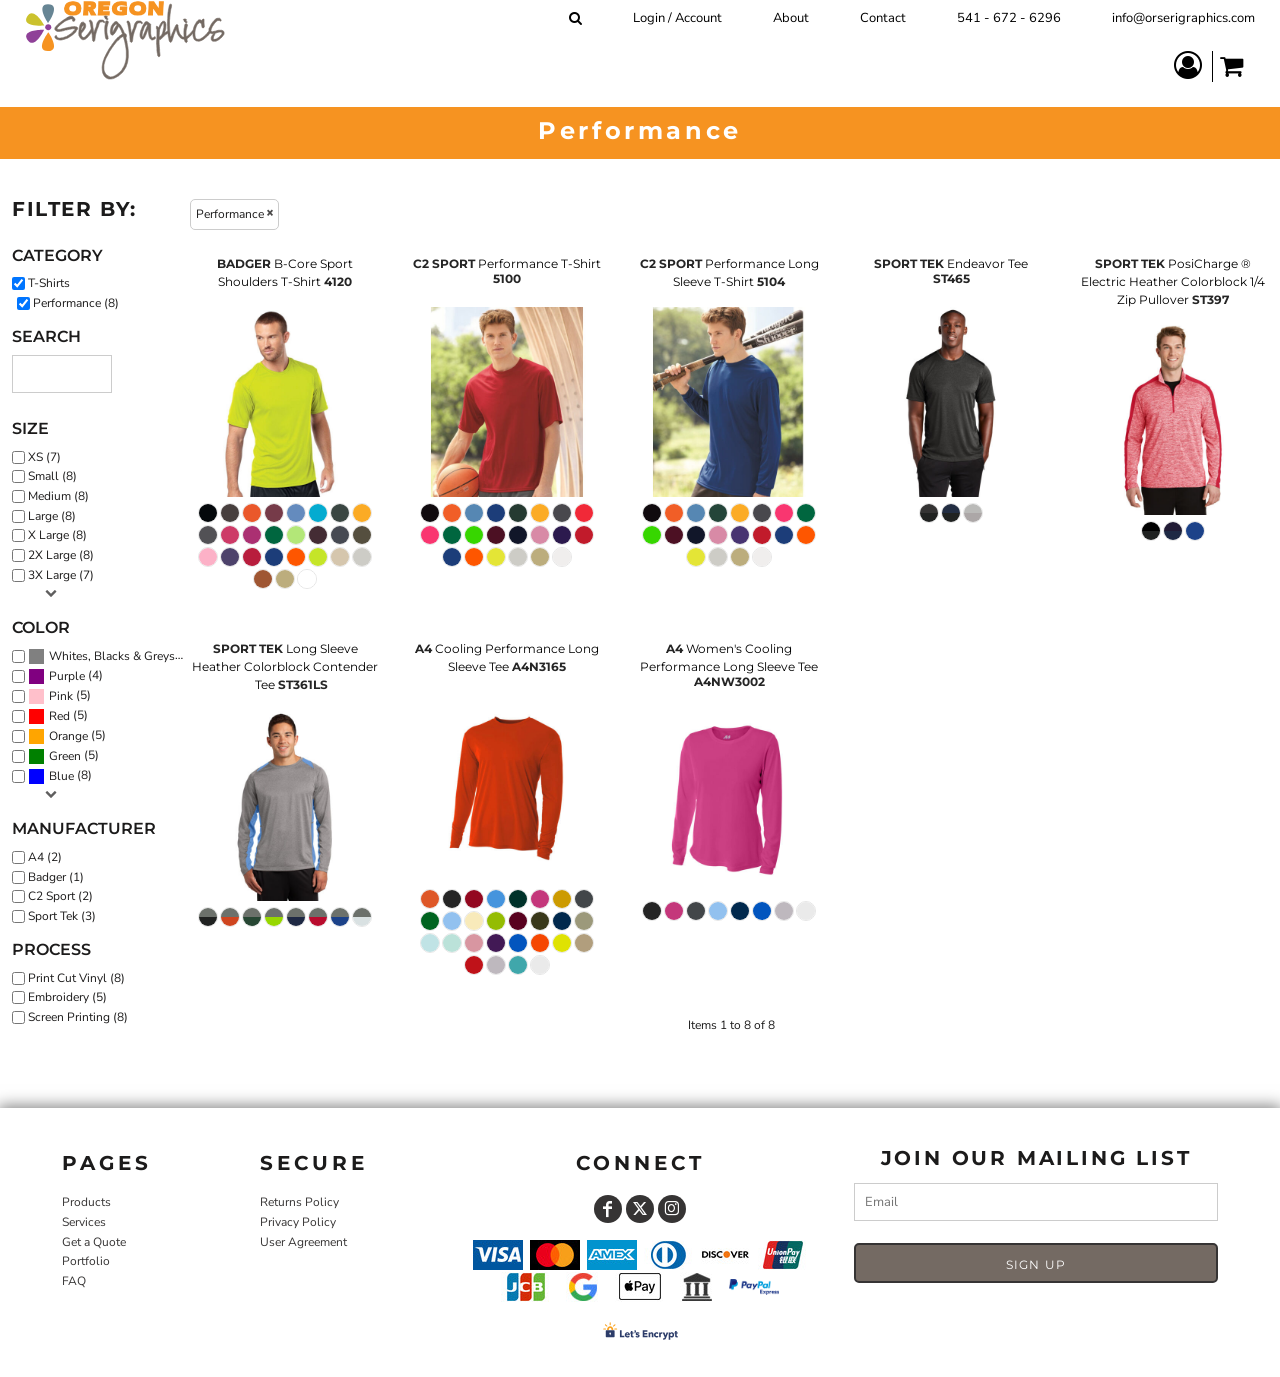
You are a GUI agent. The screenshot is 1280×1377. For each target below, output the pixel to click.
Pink (61, 696)
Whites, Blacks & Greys (112, 656)
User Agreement (303, 1242)
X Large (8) (57, 535)
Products (86, 1202)
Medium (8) (58, 496)
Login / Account (677, 18)
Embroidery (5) (67, 997)
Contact (883, 18)
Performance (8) (76, 303)
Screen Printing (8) (78, 1017)
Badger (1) (56, 877)
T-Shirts (49, 283)
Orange (68, 736)
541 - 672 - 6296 (1009, 18)
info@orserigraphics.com (1183, 18)
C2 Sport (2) (60, 896)
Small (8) (52, 476)
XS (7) (44, 457)
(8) (110, 656)
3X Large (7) (61, 575)
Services (84, 1222)
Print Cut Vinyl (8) (76, 978)
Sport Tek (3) (62, 916)
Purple (67, 676)
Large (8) (52, 516)
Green (65, 756)
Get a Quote (94, 1242)
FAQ (74, 1281)
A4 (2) (45, 857)
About (791, 18)
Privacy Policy (298, 1222)
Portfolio (86, 1261)
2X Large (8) (61, 555)
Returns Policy (299, 1202)
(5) (59, 696)
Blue (61, 776)
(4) (65, 676)
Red (59, 716)
